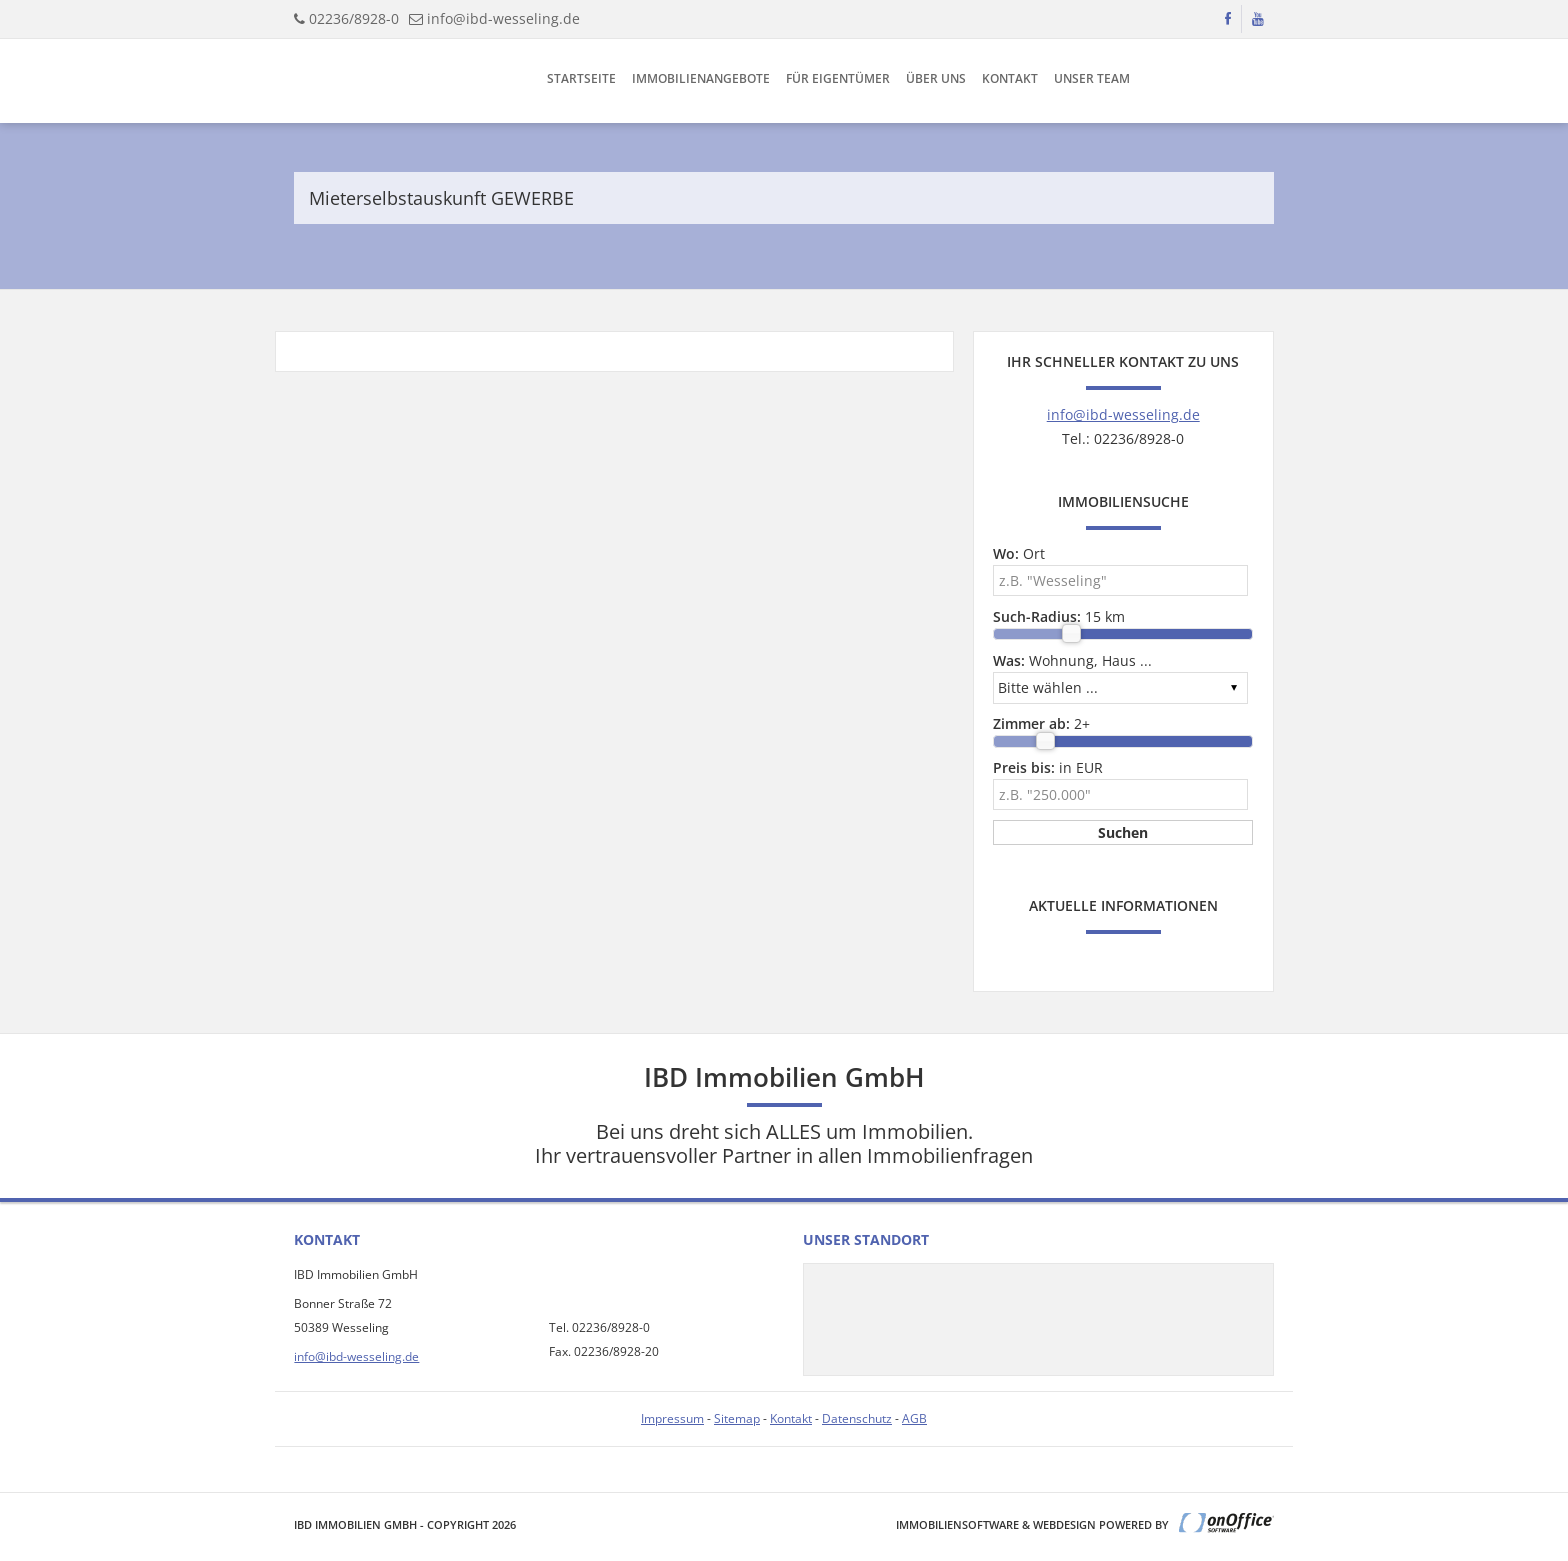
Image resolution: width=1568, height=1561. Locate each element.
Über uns (936, 78)
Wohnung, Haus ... (1072, 660)
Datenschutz (857, 1418)
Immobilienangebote (701, 78)
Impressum (672, 1418)
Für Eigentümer (838, 78)
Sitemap (737, 1418)
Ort (1019, 553)
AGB (914, 1418)
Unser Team (1092, 78)
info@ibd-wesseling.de (503, 18)
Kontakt (1010, 78)
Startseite (581, 78)
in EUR (1048, 767)
